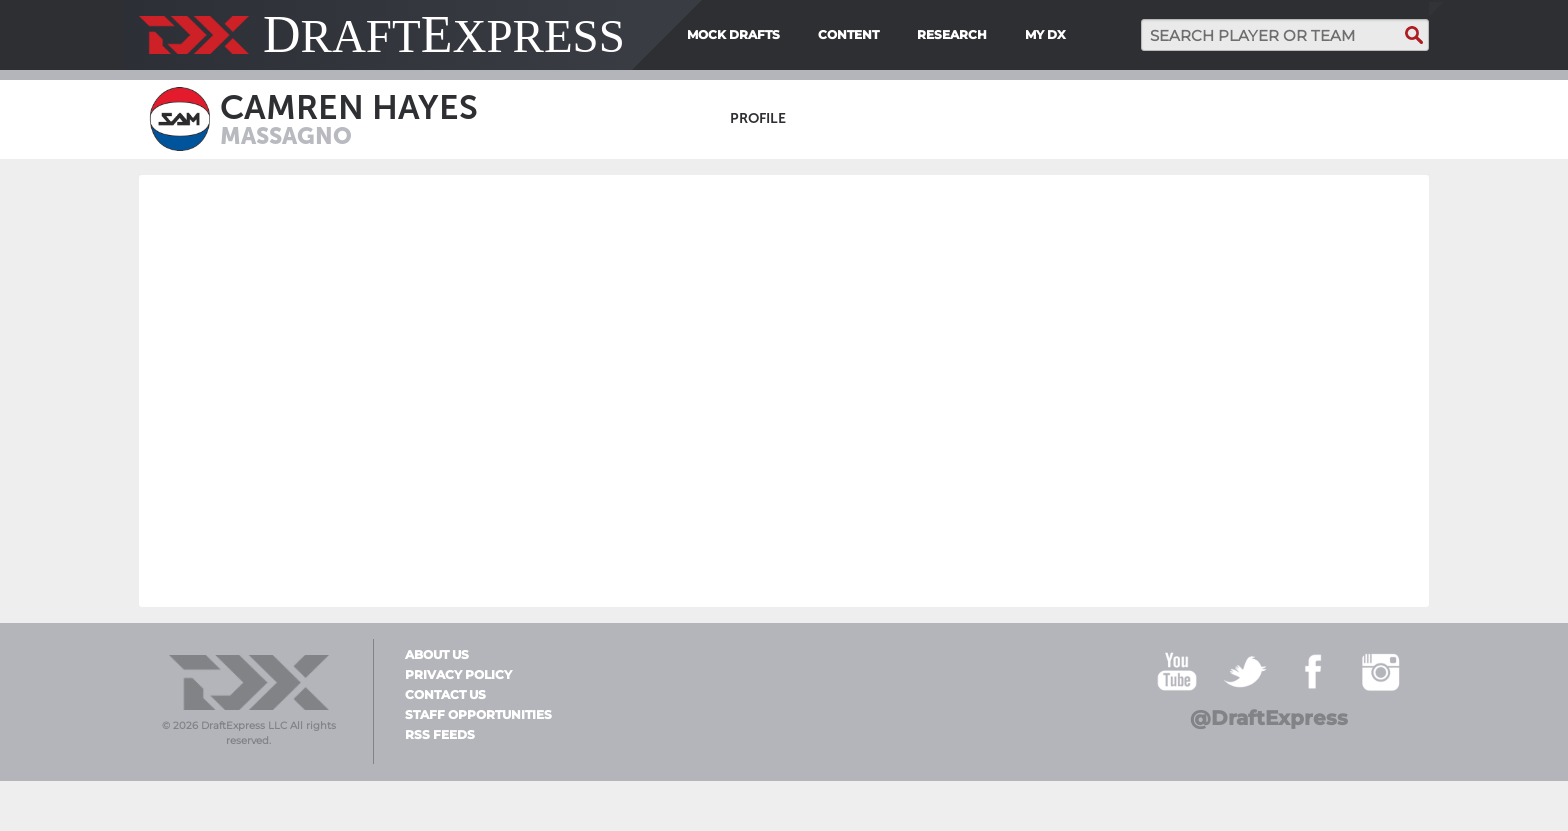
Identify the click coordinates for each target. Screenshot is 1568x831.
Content (848, 34)
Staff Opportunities (478, 715)
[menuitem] (1080, 35)
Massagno (286, 136)
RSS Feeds (440, 735)
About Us (437, 655)
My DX (1045, 34)
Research (952, 34)
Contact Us (445, 695)
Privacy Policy (458, 675)
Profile (758, 118)
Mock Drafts (733, 34)
